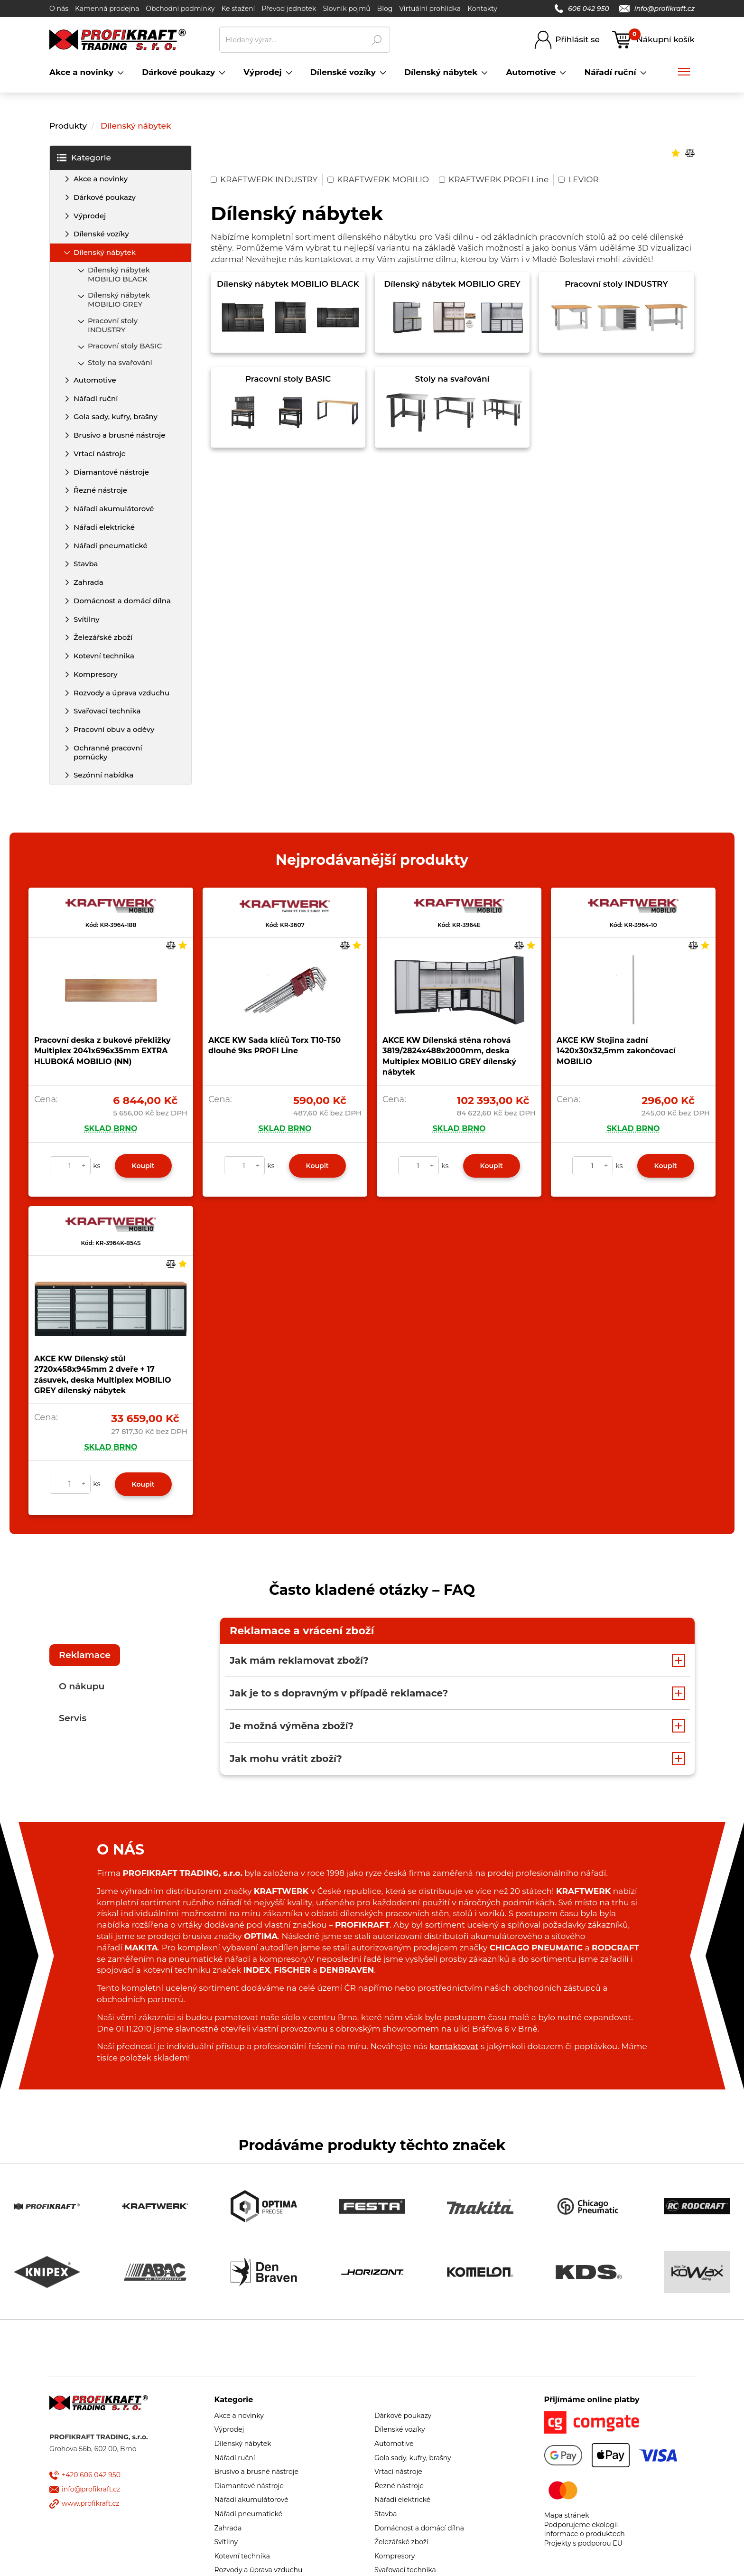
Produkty (68, 126)
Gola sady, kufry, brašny (116, 416)
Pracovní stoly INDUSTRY (113, 325)
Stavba (86, 563)
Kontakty (482, 8)
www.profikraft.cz (90, 2503)
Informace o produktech (584, 2533)
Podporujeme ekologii (581, 2524)
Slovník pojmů (346, 8)
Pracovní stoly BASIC (125, 345)
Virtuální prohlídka (430, 8)
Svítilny (87, 619)
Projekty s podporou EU (583, 2543)
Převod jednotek (288, 8)
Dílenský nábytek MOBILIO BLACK (119, 274)
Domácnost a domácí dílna (122, 600)
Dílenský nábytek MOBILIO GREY (119, 299)
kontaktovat (453, 2046)
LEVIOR (578, 179)
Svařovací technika (107, 710)
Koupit (143, 1166)
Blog (385, 8)
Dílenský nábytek (136, 126)
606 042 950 (582, 8)
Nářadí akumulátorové (114, 508)
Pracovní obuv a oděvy (114, 729)
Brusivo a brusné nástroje (119, 435)
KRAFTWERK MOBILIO (378, 179)
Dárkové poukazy (105, 197)
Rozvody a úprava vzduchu (121, 692)
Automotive (95, 379)
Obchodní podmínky (180, 8)
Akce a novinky (101, 178)
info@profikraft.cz (657, 8)
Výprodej (90, 215)
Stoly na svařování (120, 362)
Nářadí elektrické (104, 527)
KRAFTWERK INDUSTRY (264, 179)
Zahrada (88, 582)
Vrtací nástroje (100, 453)
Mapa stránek (566, 2515)
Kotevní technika (104, 655)
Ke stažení (238, 8)
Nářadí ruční (96, 398)
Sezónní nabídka (103, 774)
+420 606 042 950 (91, 2475)
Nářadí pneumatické (111, 545)
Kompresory (96, 674)
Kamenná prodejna (107, 8)
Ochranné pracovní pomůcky (108, 752)
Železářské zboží (103, 637)
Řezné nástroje (100, 490)
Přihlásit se (577, 39)
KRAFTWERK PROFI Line (494, 179)
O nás (58, 8)
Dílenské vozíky (101, 233)
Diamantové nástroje (111, 472)
